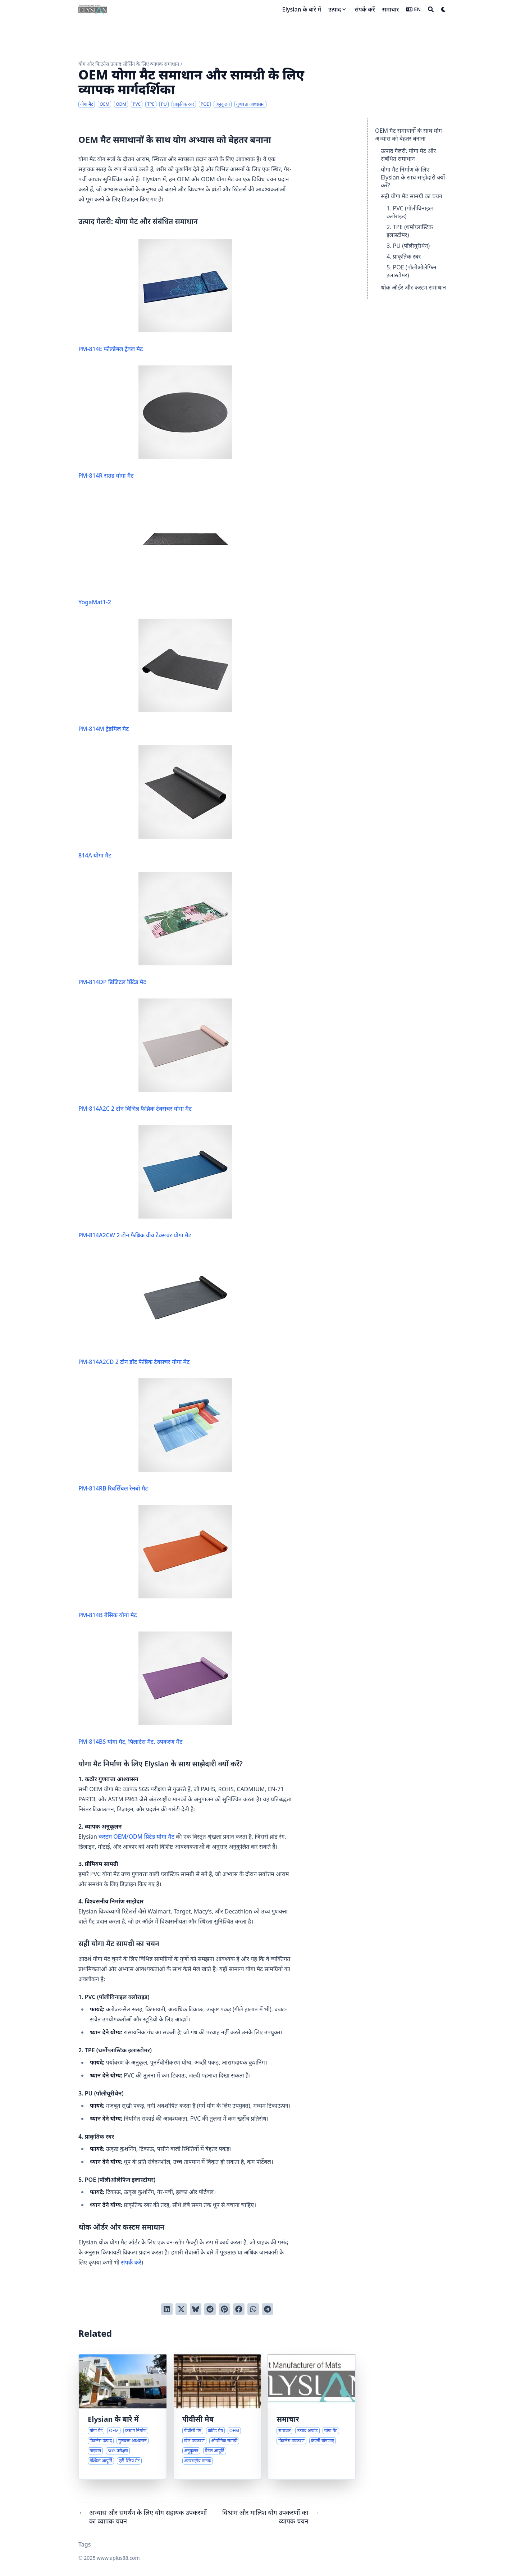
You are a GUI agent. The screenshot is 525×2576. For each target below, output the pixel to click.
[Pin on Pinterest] (224, 2309)
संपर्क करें (131, 2262)
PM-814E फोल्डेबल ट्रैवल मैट (155, 296)
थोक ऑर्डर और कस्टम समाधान (413, 287)
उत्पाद (334, 9)
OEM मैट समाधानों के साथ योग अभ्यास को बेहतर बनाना (408, 134)
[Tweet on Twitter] (181, 2309)
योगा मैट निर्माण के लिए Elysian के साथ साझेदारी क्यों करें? (413, 177)
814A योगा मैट (155, 802)
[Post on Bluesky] (195, 2309)
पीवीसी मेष (198, 2419)
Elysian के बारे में (113, 2419)
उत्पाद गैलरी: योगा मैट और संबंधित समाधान (408, 155)
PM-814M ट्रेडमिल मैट (155, 676)
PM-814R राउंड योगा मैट (155, 422)
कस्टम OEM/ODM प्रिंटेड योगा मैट (136, 1836)
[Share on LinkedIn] (167, 2309)
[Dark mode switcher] (444, 9)
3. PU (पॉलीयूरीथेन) (408, 246)
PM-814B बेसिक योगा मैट (155, 1562)
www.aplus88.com (118, 2557)
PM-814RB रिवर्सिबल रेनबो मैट (155, 1435)
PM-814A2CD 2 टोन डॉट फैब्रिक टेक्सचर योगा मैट (155, 1309)
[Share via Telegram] (267, 2309)
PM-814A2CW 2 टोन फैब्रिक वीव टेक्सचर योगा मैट (155, 1182)
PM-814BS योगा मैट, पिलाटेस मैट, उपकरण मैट (155, 1688)
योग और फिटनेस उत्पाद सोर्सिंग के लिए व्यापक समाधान (128, 63)
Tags (84, 2544)
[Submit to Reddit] (210, 2309)
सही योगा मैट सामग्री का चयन (411, 196)
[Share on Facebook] (239, 2309)
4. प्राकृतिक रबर (404, 256)
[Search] (431, 9)
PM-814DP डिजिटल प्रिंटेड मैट (155, 929)
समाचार (288, 2419)
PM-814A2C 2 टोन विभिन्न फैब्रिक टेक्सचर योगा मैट (155, 1055)
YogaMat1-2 (155, 549)
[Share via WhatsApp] (253, 2309)
